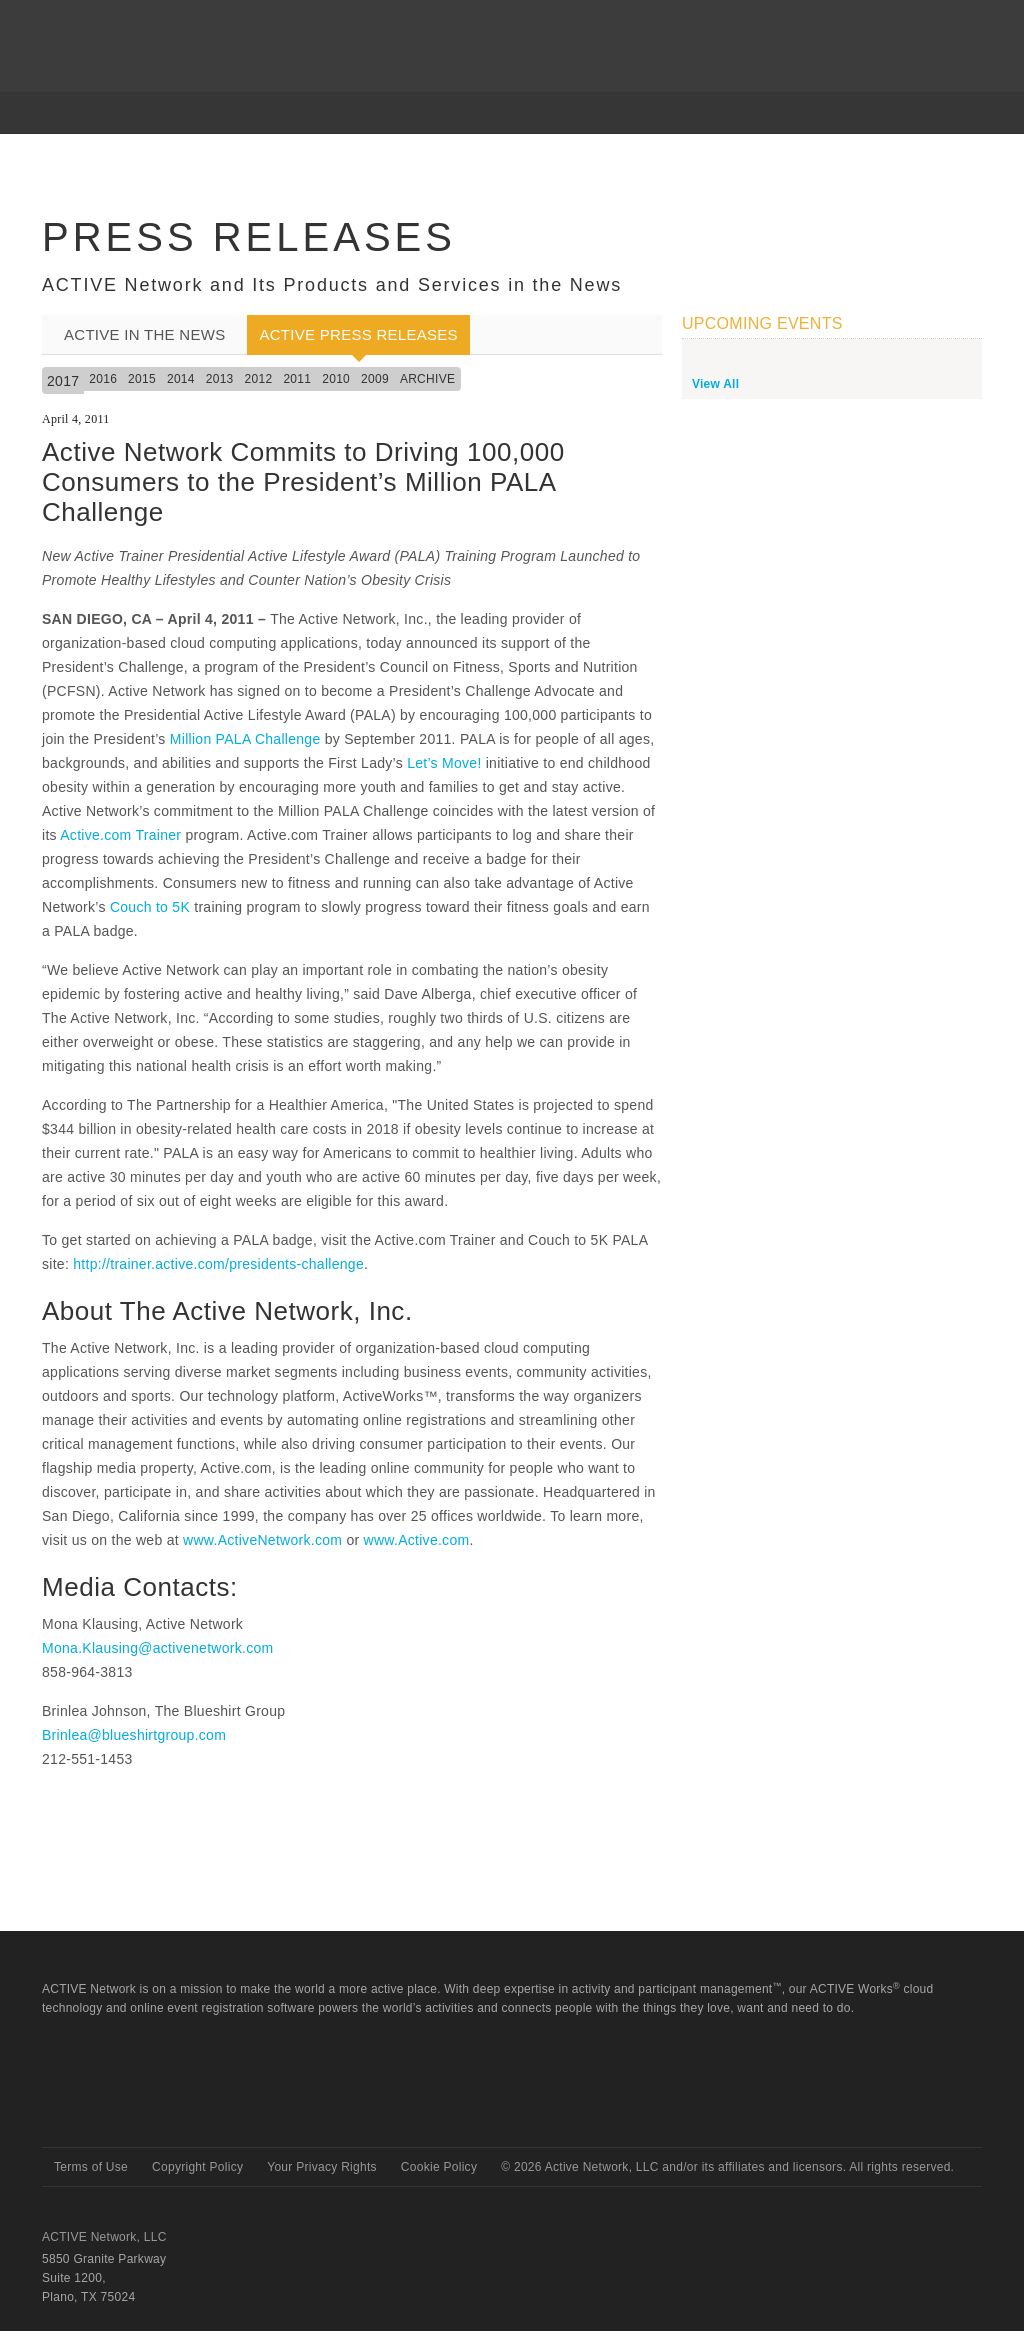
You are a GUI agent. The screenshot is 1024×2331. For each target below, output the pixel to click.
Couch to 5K (150, 907)
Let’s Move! (444, 763)
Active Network (113, 2111)
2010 (336, 379)
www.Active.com (417, 1540)
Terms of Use (91, 2167)
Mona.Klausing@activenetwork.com (157, 1648)
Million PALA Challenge (245, 739)
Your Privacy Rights (322, 2167)
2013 (220, 379)
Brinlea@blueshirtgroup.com (134, 1735)
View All (715, 384)
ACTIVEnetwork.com (120, 29)
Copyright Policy (197, 2167)
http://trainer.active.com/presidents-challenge (218, 1264)
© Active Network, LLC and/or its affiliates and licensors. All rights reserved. (727, 2167)
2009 (375, 379)
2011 (297, 379)
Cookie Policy (439, 2167)
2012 (259, 379)
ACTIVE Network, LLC (104, 2237)
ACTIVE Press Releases (358, 334)
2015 (142, 379)
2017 (63, 381)
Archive (427, 379)
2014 (181, 379)
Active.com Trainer (120, 835)
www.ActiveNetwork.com (262, 1540)
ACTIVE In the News (144, 334)
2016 (103, 379)
